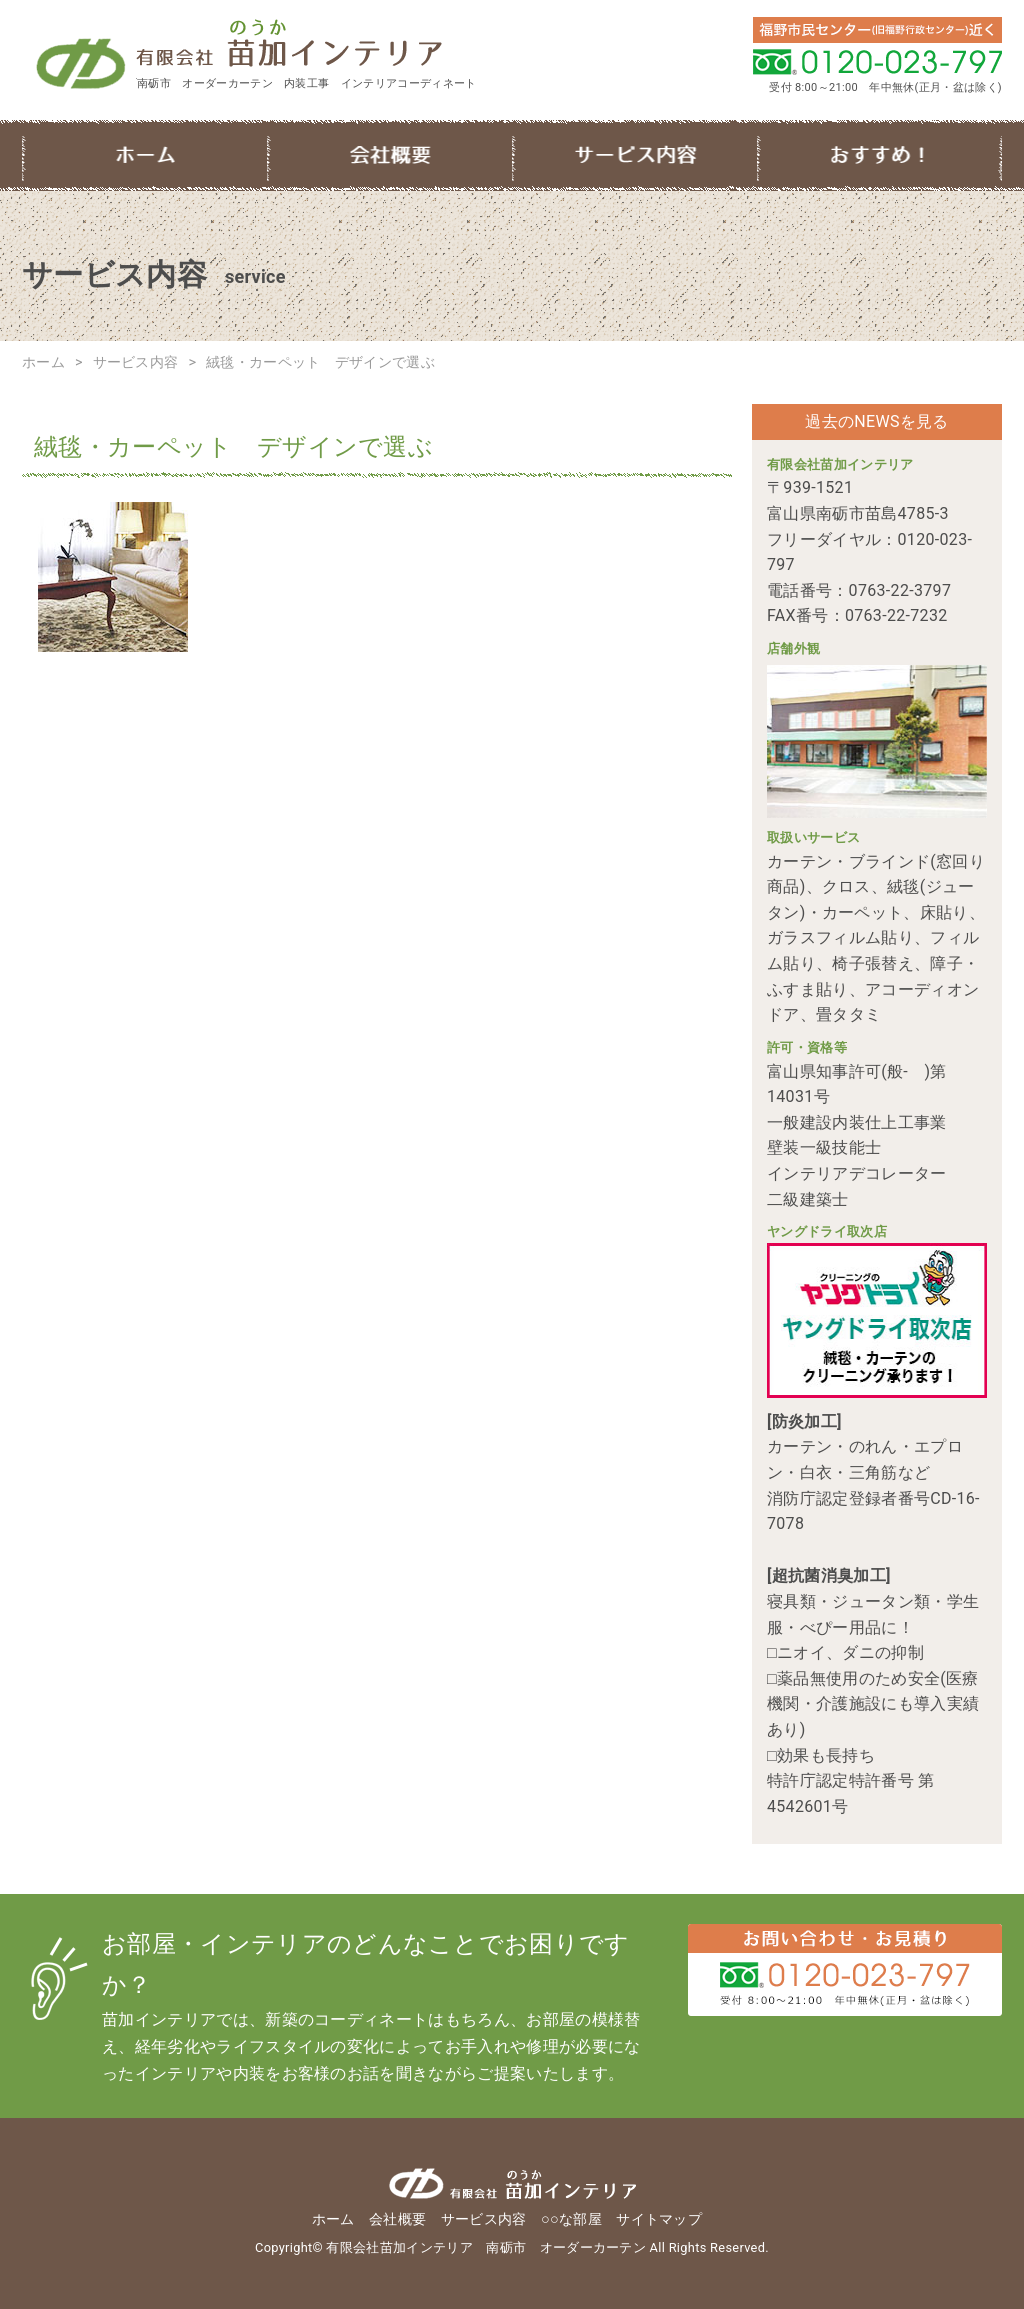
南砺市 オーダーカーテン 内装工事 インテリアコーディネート (307, 83)
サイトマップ (659, 2219)
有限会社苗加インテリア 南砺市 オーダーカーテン (329, 46)
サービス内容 (634, 155)
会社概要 (389, 155)
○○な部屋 (879, 155)
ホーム (144, 155)
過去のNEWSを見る (876, 421)
